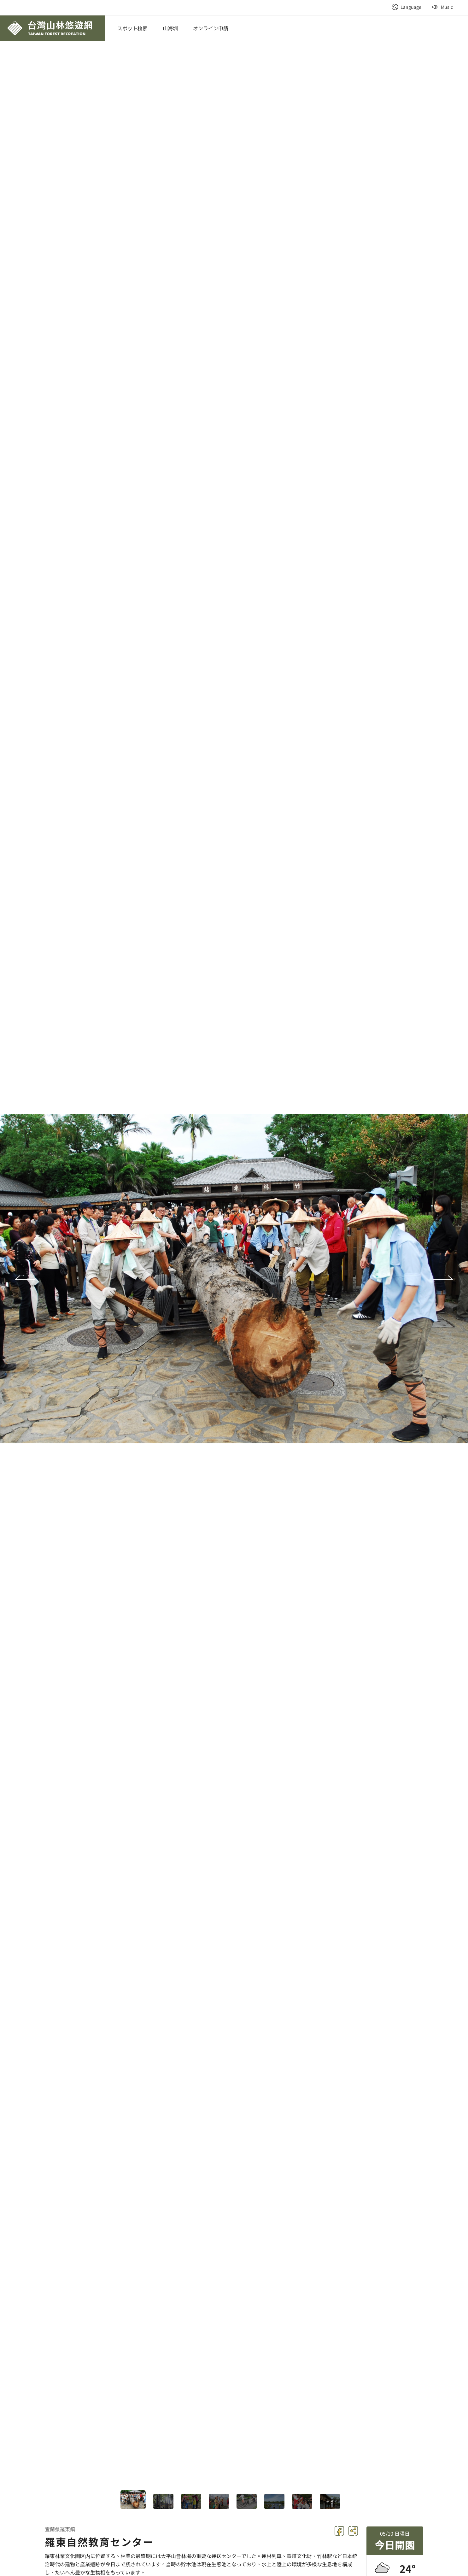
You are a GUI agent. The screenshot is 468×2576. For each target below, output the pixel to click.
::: (384, 3)
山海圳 (170, 28)
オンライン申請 (210, 28)
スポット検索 (132, 28)
